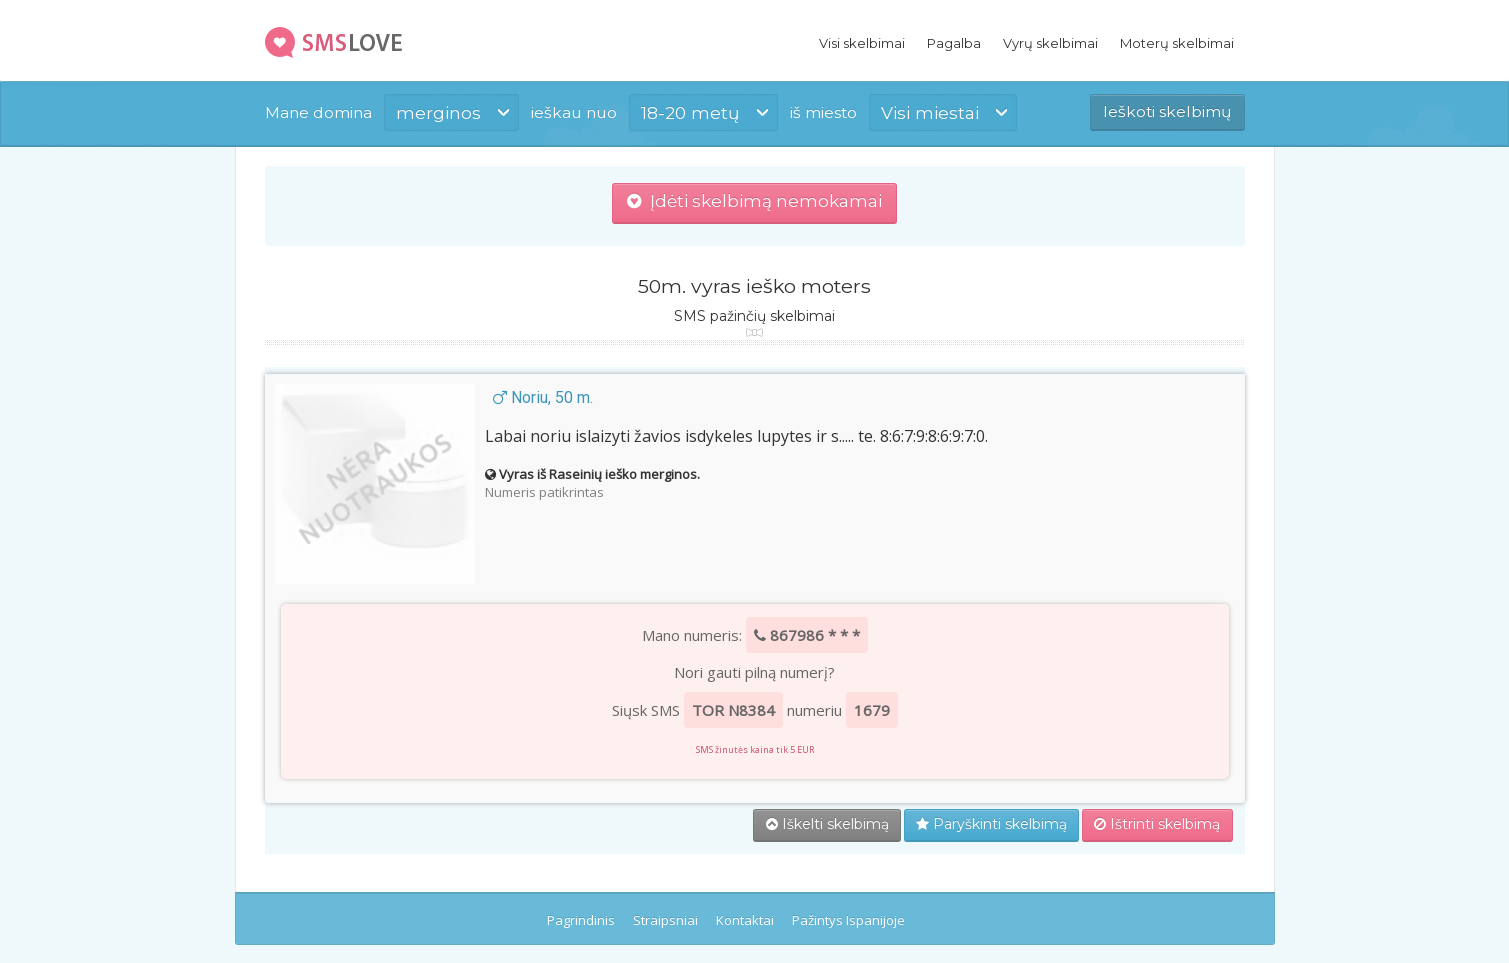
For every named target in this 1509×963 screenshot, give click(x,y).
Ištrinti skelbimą (1157, 824)
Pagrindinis (581, 920)
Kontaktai (745, 920)
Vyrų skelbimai (1050, 43)
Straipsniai (665, 920)
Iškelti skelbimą (827, 824)
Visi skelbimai (862, 43)
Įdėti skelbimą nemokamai (754, 201)
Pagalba (954, 43)
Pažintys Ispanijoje (848, 920)
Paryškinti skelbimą (991, 824)
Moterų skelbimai (1177, 43)
